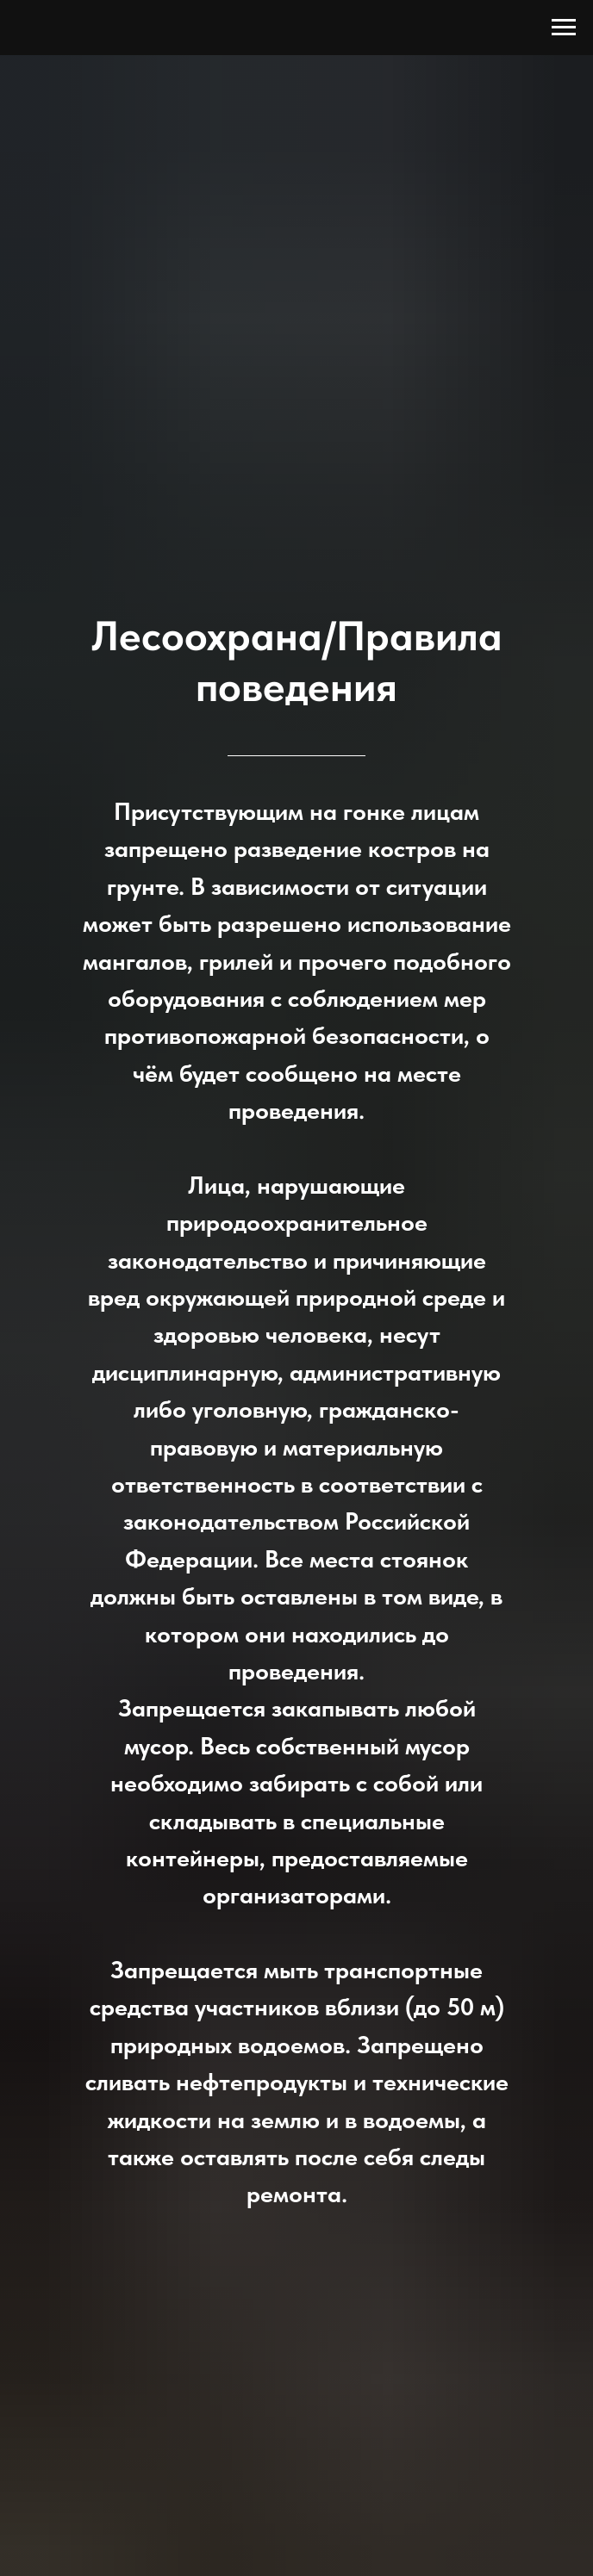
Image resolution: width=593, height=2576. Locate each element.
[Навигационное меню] (564, 27)
